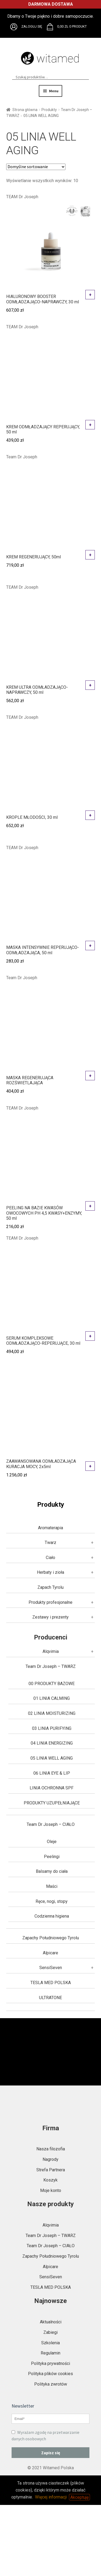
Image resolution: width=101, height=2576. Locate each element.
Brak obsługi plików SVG (13, 26)
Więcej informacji (51, 2497)
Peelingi (52, 1856)
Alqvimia (51, 1651)
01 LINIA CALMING (51, 1698)
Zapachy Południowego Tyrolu (50, 1937)
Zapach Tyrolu (50, 1587)
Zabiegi (50, 2332)
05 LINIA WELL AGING (51, 1758)
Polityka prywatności (50, 2363)
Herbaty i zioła (50, 1572)
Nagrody (50, 2159)
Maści (51, 1886)
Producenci (50, 1637)
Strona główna (24, 110)
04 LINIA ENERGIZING (52, 1743)
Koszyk (50, 2180)
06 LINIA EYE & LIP (51, 1773)
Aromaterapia (50, 1527)
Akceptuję (79, 2497)
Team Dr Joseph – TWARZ (51, 1666)
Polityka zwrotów (50, 2384)
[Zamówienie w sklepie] (35, 167)
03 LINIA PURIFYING (51, 1728)
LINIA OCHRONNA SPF (52, 1787)
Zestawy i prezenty (50, 1617)
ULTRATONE (50, 1997)
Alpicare (50, 1952)
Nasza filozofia (50, 2148)
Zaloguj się (31, 26)
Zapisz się (50, 2452)
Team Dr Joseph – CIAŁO (51, 1824)
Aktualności (50, 2321)
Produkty (49, 110)
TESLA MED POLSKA (50, 1982)
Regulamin (50, 2353)
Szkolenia (50, 2342)
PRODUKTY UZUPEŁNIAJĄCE (52, 1802)
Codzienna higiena (51, 1916)
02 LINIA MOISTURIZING (51, 1713)
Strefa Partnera (50, 2169)
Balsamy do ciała (52, 1871)
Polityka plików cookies (50, 2373)
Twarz (50, 1542)
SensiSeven (50, 1967)
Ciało (50, 1557)
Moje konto (50, 2190)
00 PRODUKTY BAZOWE (52, 1683)
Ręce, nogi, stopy (52, 1901)
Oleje (52, 1841)
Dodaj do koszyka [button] (90, 294)
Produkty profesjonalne (50, 1602)
